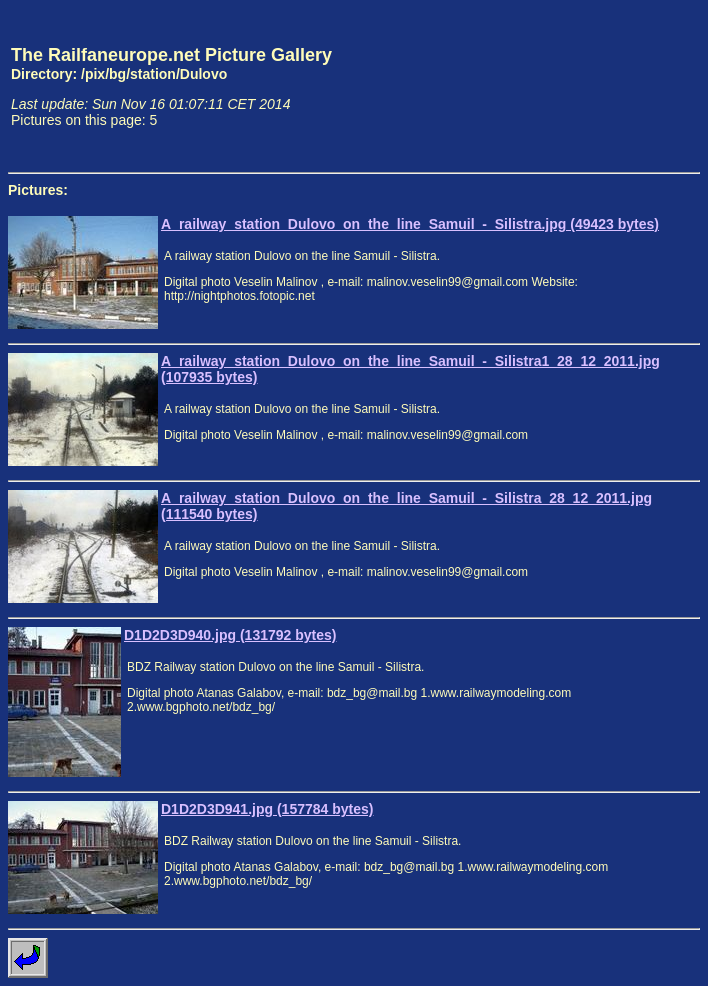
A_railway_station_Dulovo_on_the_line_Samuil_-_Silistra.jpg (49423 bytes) (410, 224)
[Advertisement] (607, 86)
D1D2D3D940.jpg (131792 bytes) (230, 635)
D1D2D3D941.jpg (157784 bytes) (267, 809)
